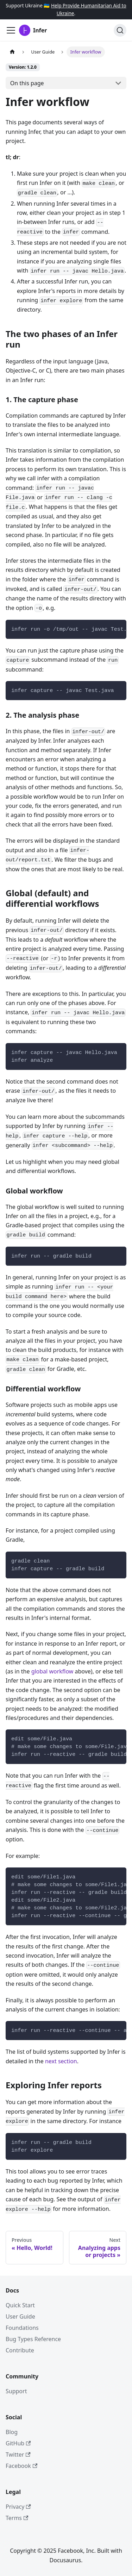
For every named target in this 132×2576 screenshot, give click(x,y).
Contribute (20, 2350)
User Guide (20, 2316)
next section (61, 2061)
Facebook (21, 2466)
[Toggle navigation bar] (11, 30)
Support (16, 2391)
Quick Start (20, 2305)
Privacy (18, 2506)
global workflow (52, 1671)
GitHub (18, 2443)
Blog (12, 2432)
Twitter (18, 2454)
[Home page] (12, 51)
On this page (27, 83)
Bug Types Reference (33, 2339)
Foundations (22, 2328)
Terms (17, 2518)
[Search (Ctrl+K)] (120, 30)
